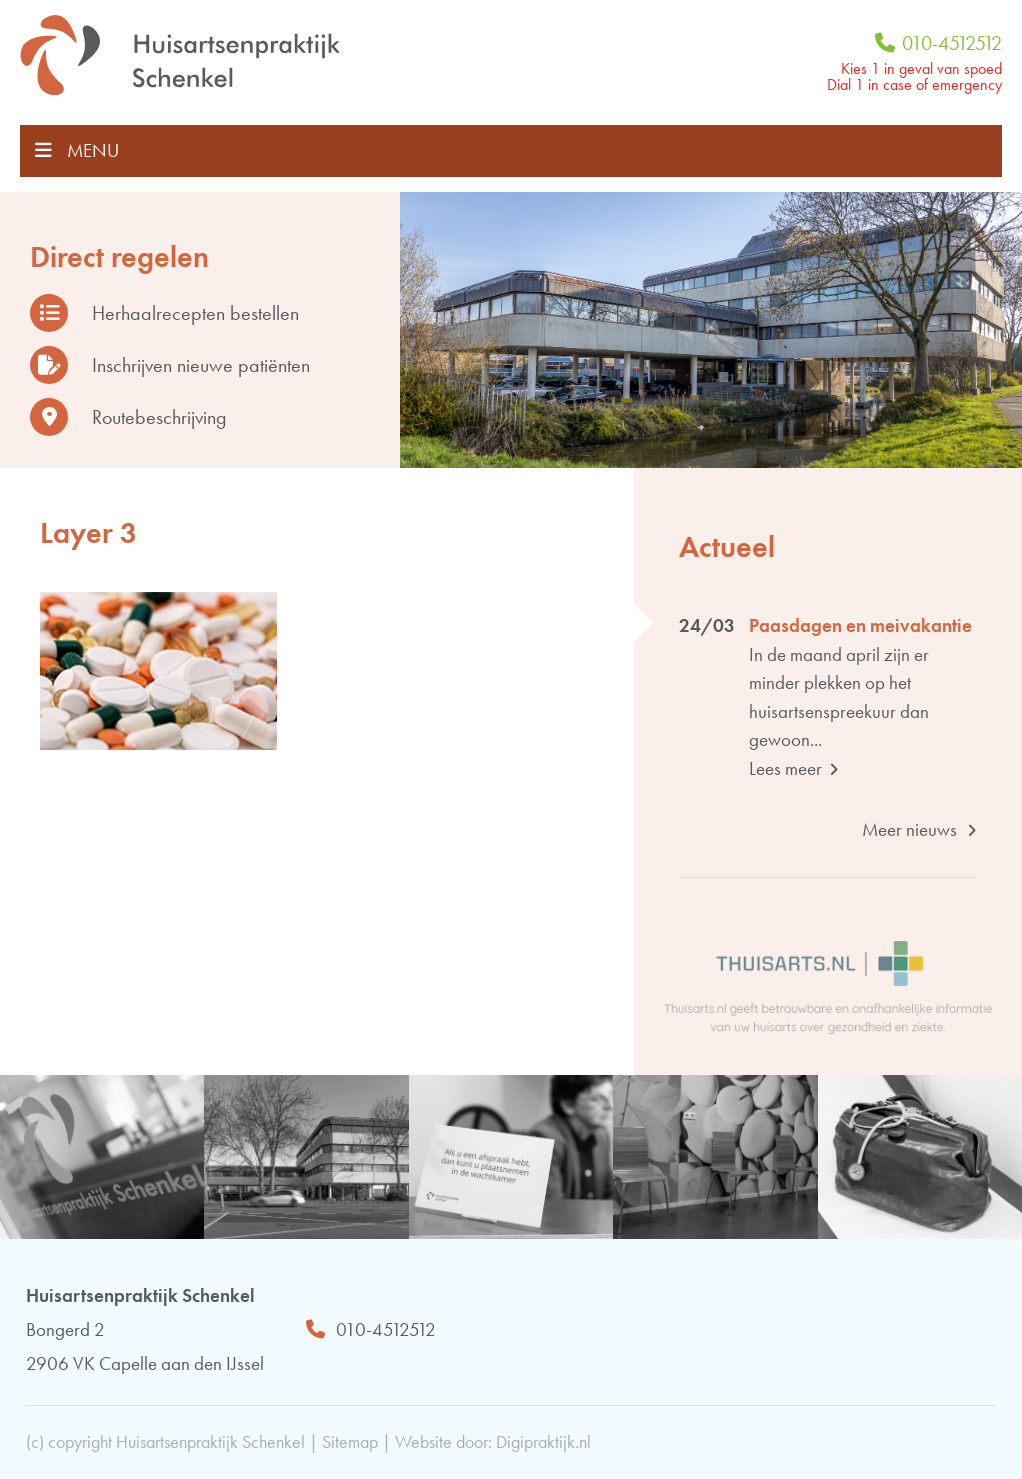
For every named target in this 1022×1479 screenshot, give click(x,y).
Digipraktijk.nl (543, 1441)
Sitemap (350, 1441)
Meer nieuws (919, 829)
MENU (77, 150)
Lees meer (794, 768)
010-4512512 (938, 43)
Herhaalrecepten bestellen (164, 313)
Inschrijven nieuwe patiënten (170, 365)
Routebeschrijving (128, 417)
